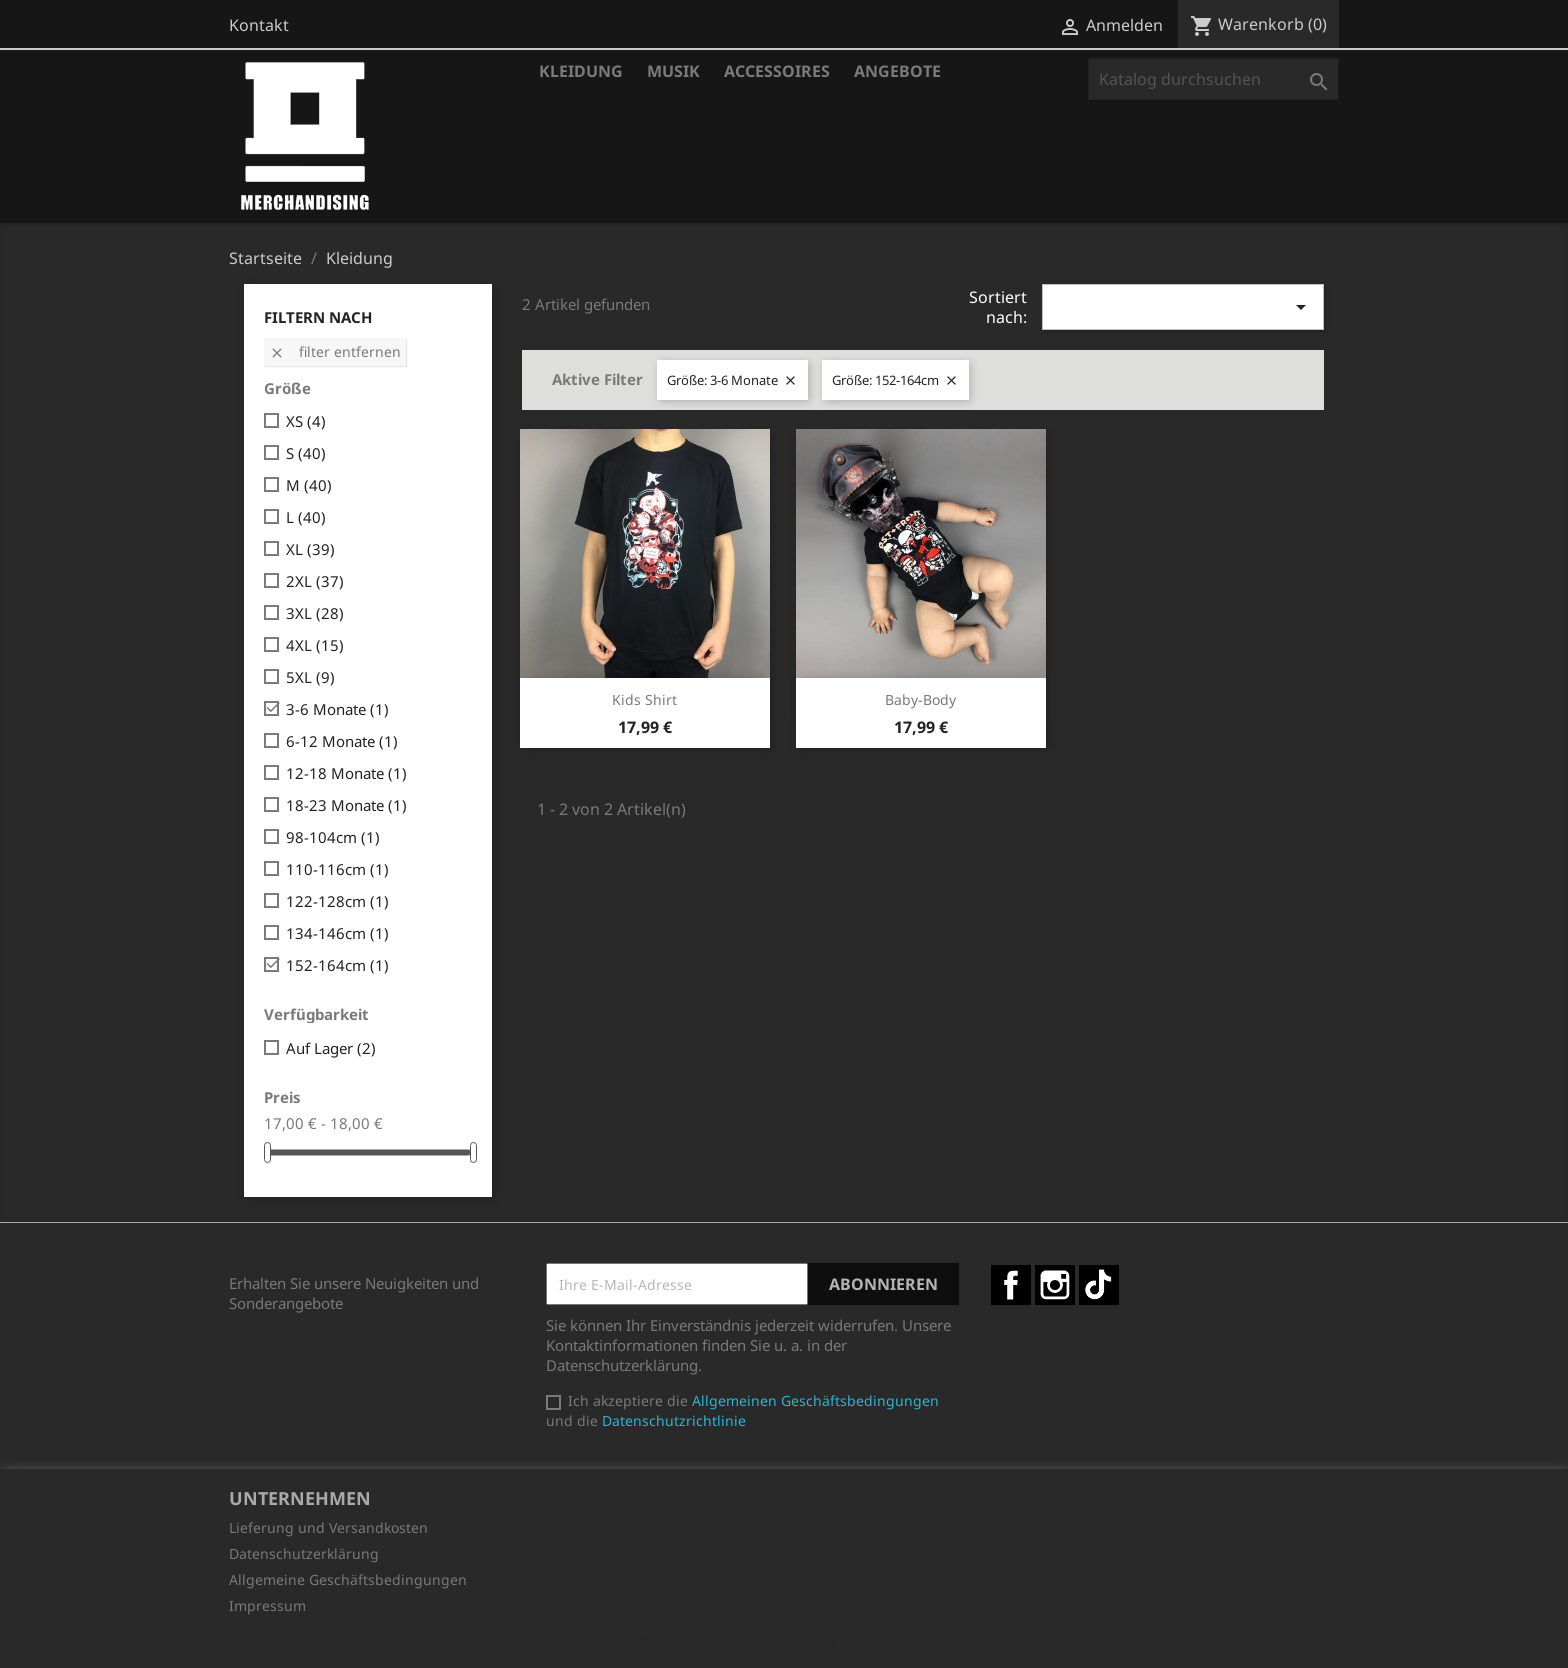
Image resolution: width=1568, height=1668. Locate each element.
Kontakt (259, 25)
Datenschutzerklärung (304, 1553)
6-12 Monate (342, 741)
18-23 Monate (346, 805)
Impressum (267, 1605)
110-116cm (337, 869)
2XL (315, 581)
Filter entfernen (335, 351)
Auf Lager (331, 1048)
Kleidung (581, 71)
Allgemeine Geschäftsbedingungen (348, 1579)
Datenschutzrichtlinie (674, 1420)
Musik (673, 71)
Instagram (1055, 1285)
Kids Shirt (644, 699)
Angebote (897, 71)
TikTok (1099, 1285)
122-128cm (337, 901)
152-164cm (337, 965)
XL (310, 549)
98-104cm (333, 837)
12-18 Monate (346, 773)
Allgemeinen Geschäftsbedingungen (815, 1400)
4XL (315, 645)
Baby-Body (920, 699)
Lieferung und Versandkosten (328, 1527)
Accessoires (777, 71)
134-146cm (337, 933)
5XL (310, 677)
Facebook (1011, 1285)
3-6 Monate (337, 709)
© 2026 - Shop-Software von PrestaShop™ (784, 1642)
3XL (315, 613)
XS (306, 421)
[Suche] (1213, 79)
